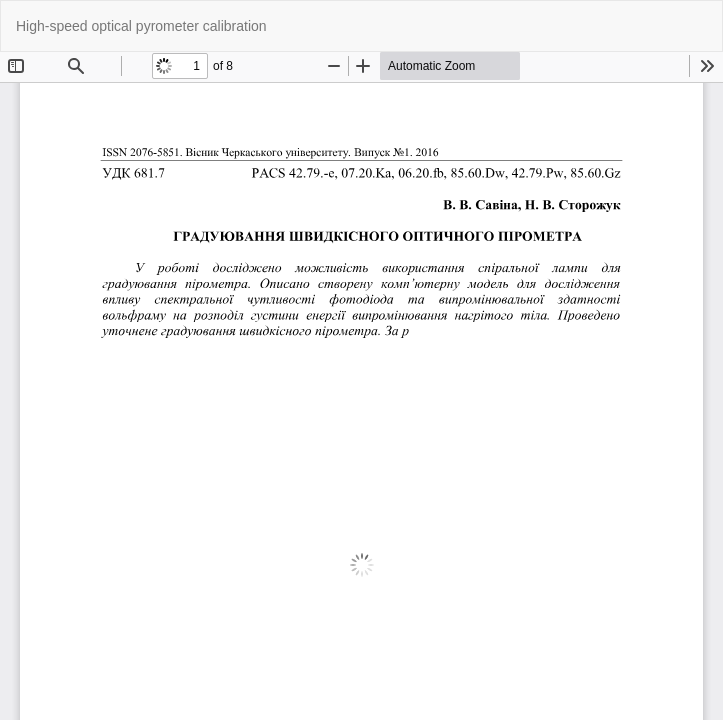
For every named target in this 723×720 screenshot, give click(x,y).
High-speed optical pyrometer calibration (141, 26)
